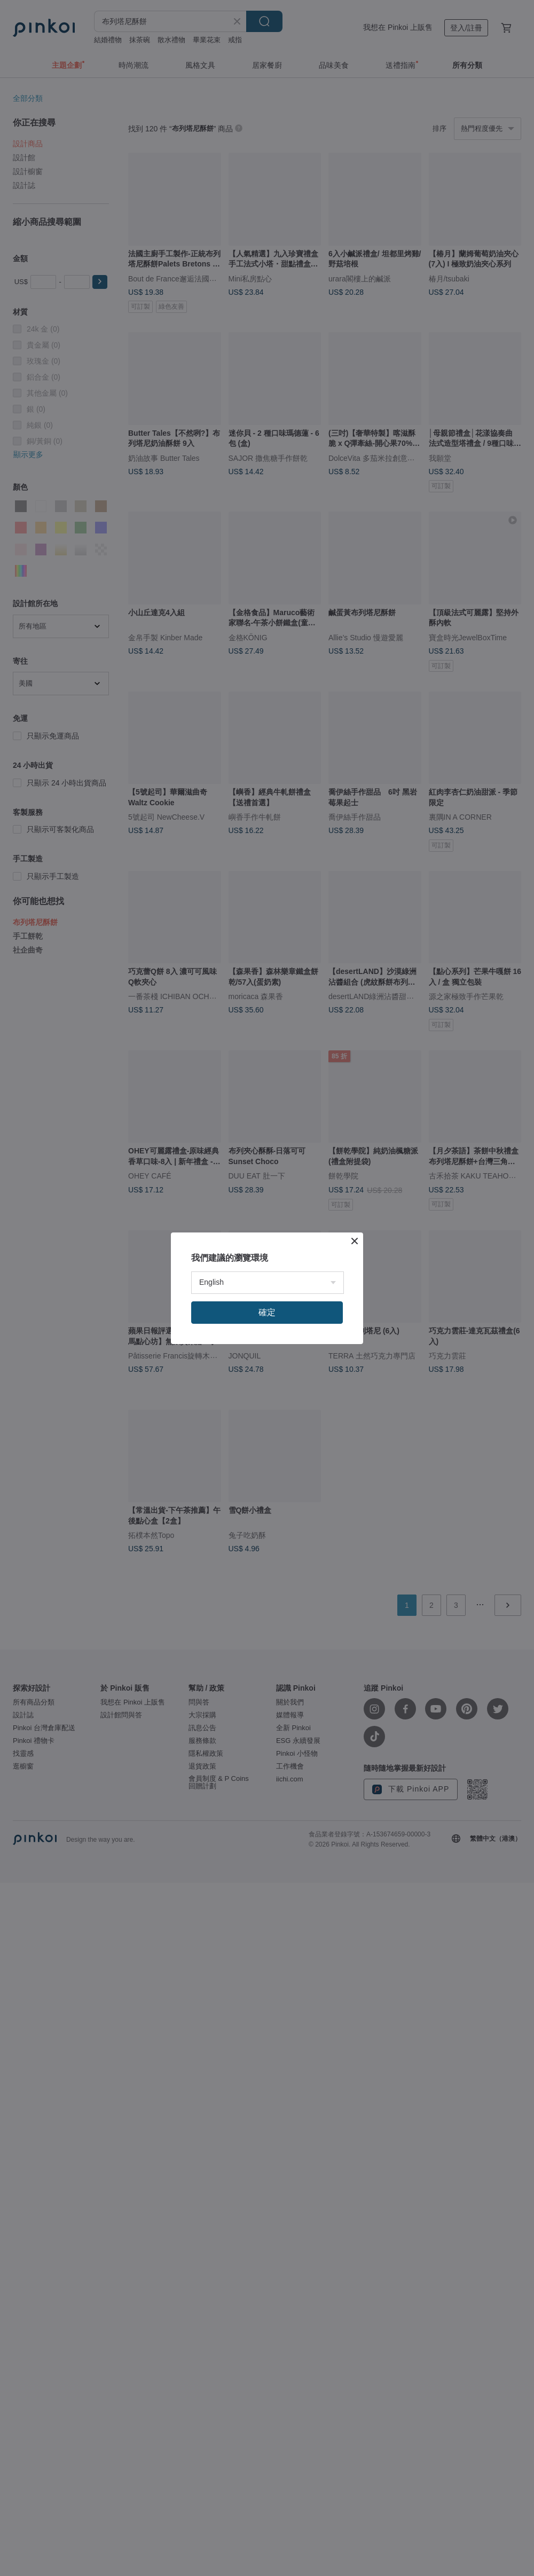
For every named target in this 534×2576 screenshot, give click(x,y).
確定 (267, 1312)
